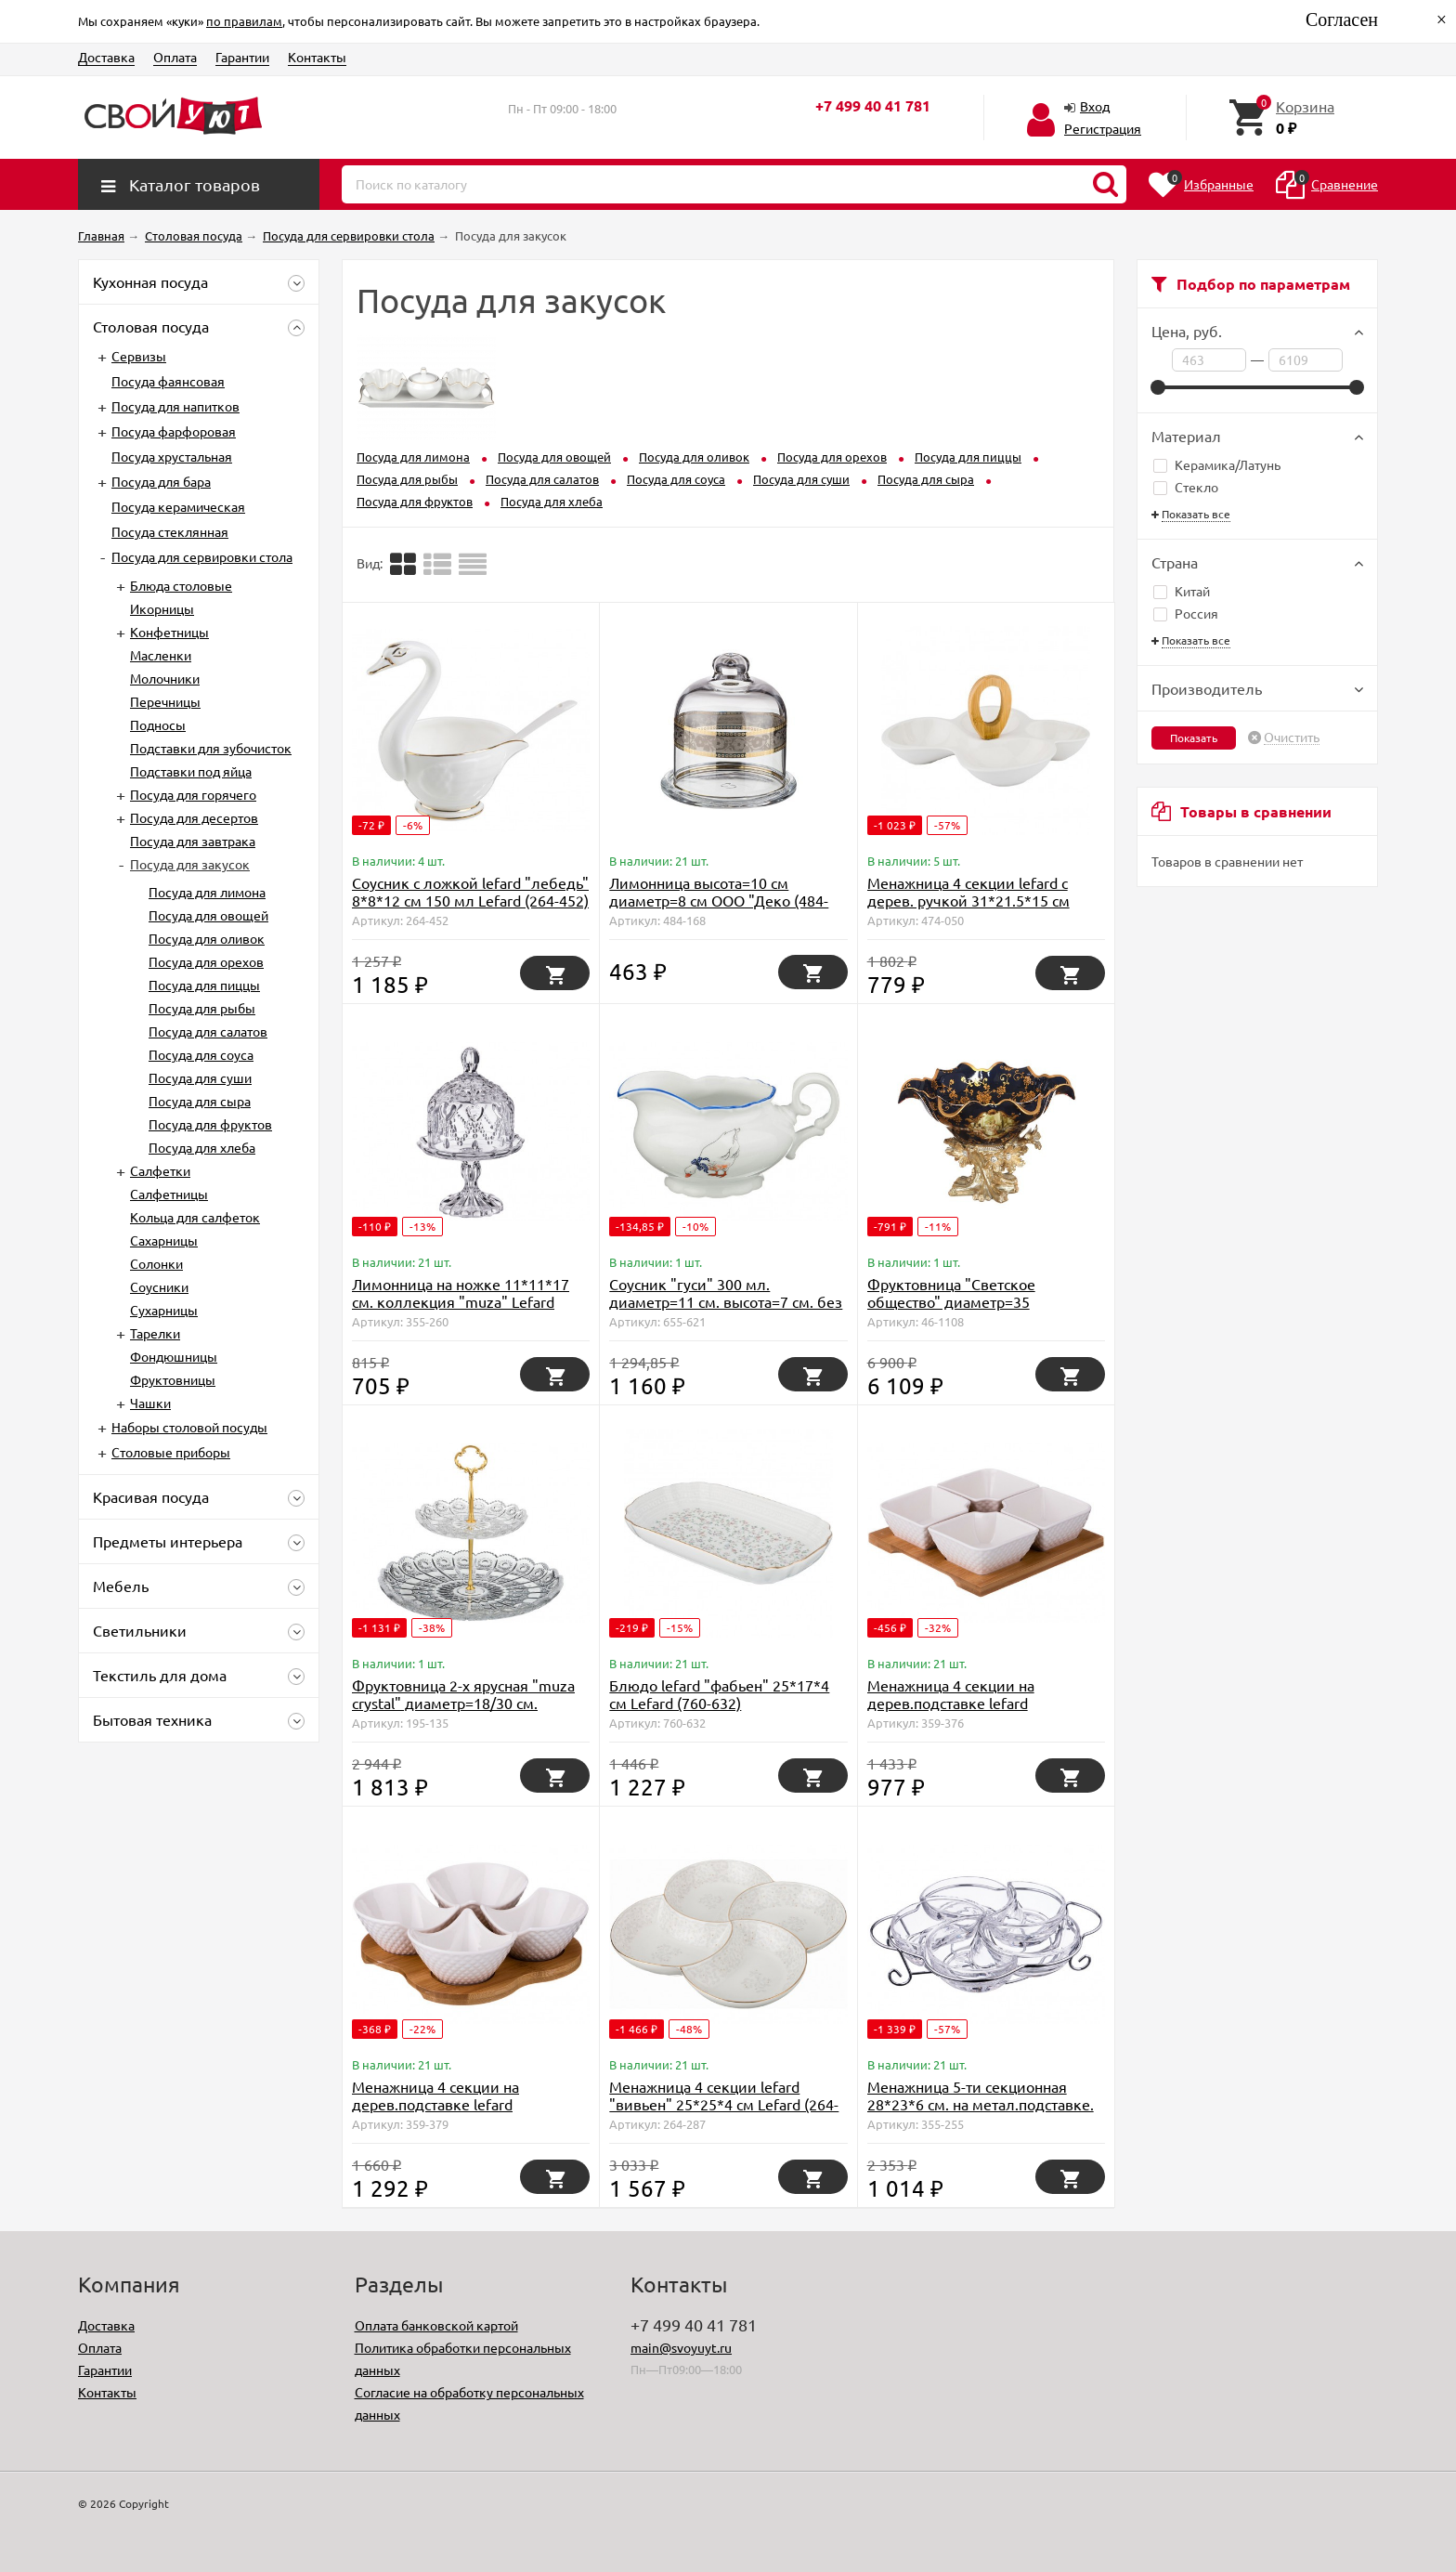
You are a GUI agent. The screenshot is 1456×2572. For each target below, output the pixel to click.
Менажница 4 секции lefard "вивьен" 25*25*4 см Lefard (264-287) (723, 2104)
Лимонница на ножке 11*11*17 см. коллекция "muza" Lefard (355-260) (460, 1301)
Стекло (1185, 486)
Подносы (158, 724)
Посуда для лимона (207, 891)
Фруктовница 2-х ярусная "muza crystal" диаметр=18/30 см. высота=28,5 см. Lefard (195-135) (464, 1703)
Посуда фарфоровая (173, 431)
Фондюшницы (173, 1356)
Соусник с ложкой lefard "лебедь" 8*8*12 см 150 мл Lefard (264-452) (470, 891)
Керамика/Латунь (1216, 464)
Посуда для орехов (206, 961)
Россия (1185, 613)
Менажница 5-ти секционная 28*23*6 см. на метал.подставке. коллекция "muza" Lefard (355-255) (980, 2112)
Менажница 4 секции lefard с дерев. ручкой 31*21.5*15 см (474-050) (968, 900)
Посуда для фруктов (210, 1124)
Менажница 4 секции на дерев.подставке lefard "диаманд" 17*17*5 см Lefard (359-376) (969, 1711)
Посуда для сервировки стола (201, 556)
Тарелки (155, 1333)
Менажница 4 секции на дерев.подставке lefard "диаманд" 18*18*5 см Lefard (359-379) (453, 2112)
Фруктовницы (172, 1379)
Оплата (175, 56)
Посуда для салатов (208, 1031)
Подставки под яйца (191, 771)
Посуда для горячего (193, 794)
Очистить (1292, 737)
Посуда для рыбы (202, 1007)
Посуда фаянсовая (168, 380)
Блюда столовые (181, 585)
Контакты (317, 56)
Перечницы (165, 701)
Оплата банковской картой (436, 2325)
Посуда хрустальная (171, 456)
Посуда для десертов (194, 817)
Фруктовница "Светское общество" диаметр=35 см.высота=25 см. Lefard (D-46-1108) (972, 1310)
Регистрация (1102, 128)
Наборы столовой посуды (189, 1426)
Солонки (156, 1263)
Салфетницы (169, 1193)
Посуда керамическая (178, 506)
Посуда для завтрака (192, 840)
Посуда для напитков (175, 406)
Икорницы (162, 608)
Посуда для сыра (200, 1100)
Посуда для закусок (190, 863)
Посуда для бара (161, 481)
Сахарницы (164, 1240)
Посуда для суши (200, 1077)
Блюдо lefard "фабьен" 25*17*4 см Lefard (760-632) (719, 1694)
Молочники (165, 678)
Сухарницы (164, 1309)
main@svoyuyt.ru (681, 2347)
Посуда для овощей (208, 915)
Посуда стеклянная (169, 531)
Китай (1181, 590)
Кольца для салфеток (195, 1216)
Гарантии (242, 56)
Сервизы (138, 355)
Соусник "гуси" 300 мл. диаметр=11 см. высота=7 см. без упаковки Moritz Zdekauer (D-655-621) (725, 1310)
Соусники (159, 1286)
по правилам (244, 21)
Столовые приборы (170, 1451)
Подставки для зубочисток (211, 747)
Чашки (150, 1402)
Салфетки (160, 1170)
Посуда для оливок (207, 938)
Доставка (106, 56)
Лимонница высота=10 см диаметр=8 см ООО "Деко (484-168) (718, 900)
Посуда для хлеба (202, 1147)
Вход (1095, 106)
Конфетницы (169, 631)
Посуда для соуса (201, 1054)
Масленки (160, 654)
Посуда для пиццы (204, 984)
